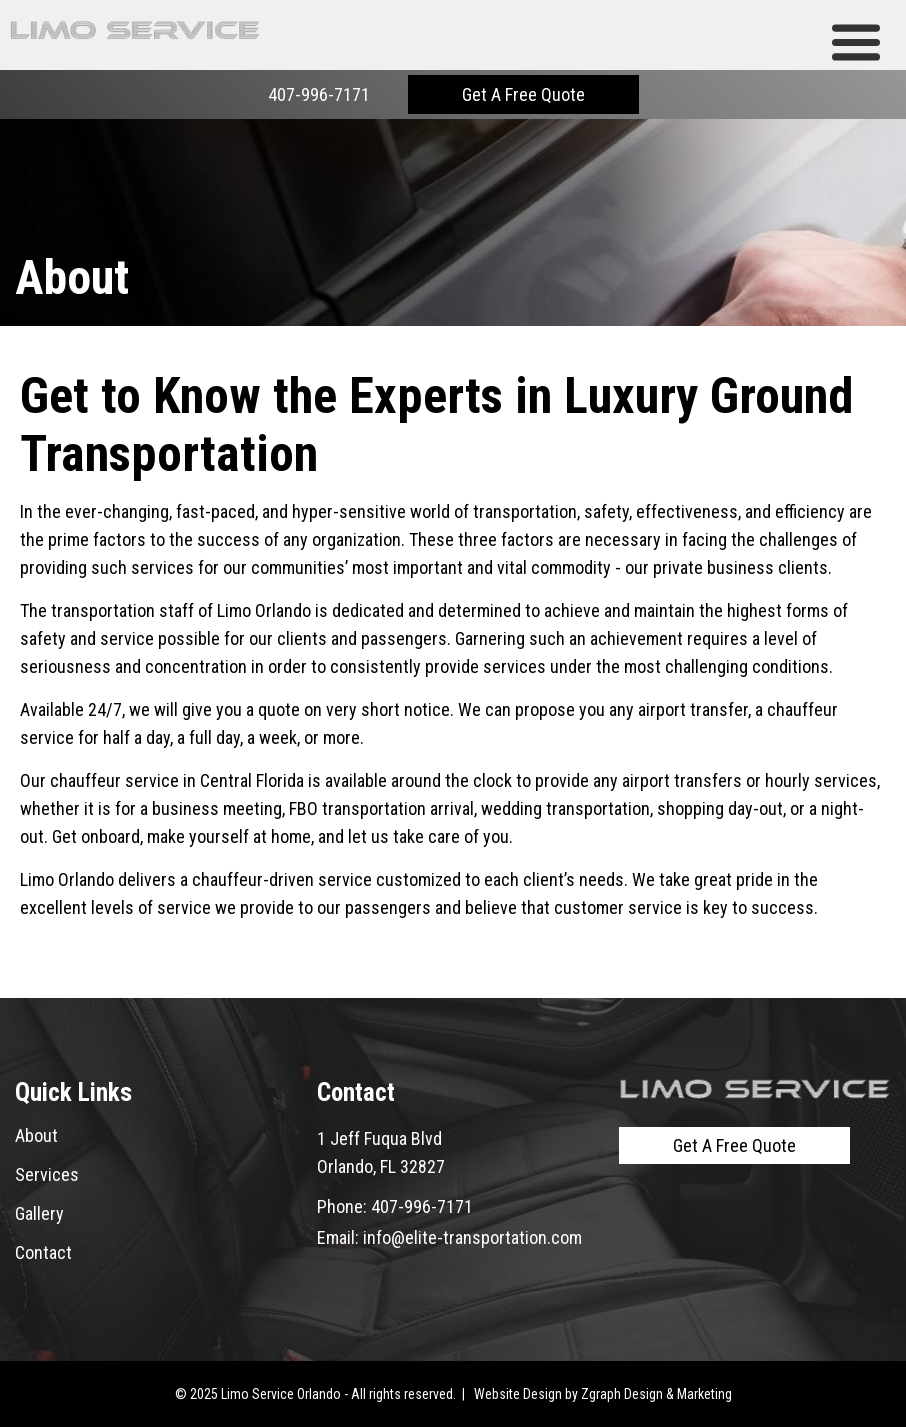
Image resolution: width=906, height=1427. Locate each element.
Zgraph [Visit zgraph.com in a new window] (601, 1394)
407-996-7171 (319, 94)
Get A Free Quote (523, 94)
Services (47, 1174)
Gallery (39, 1213)
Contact (43, 1252)
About (36, 1135)
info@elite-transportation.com (472, 1237)
